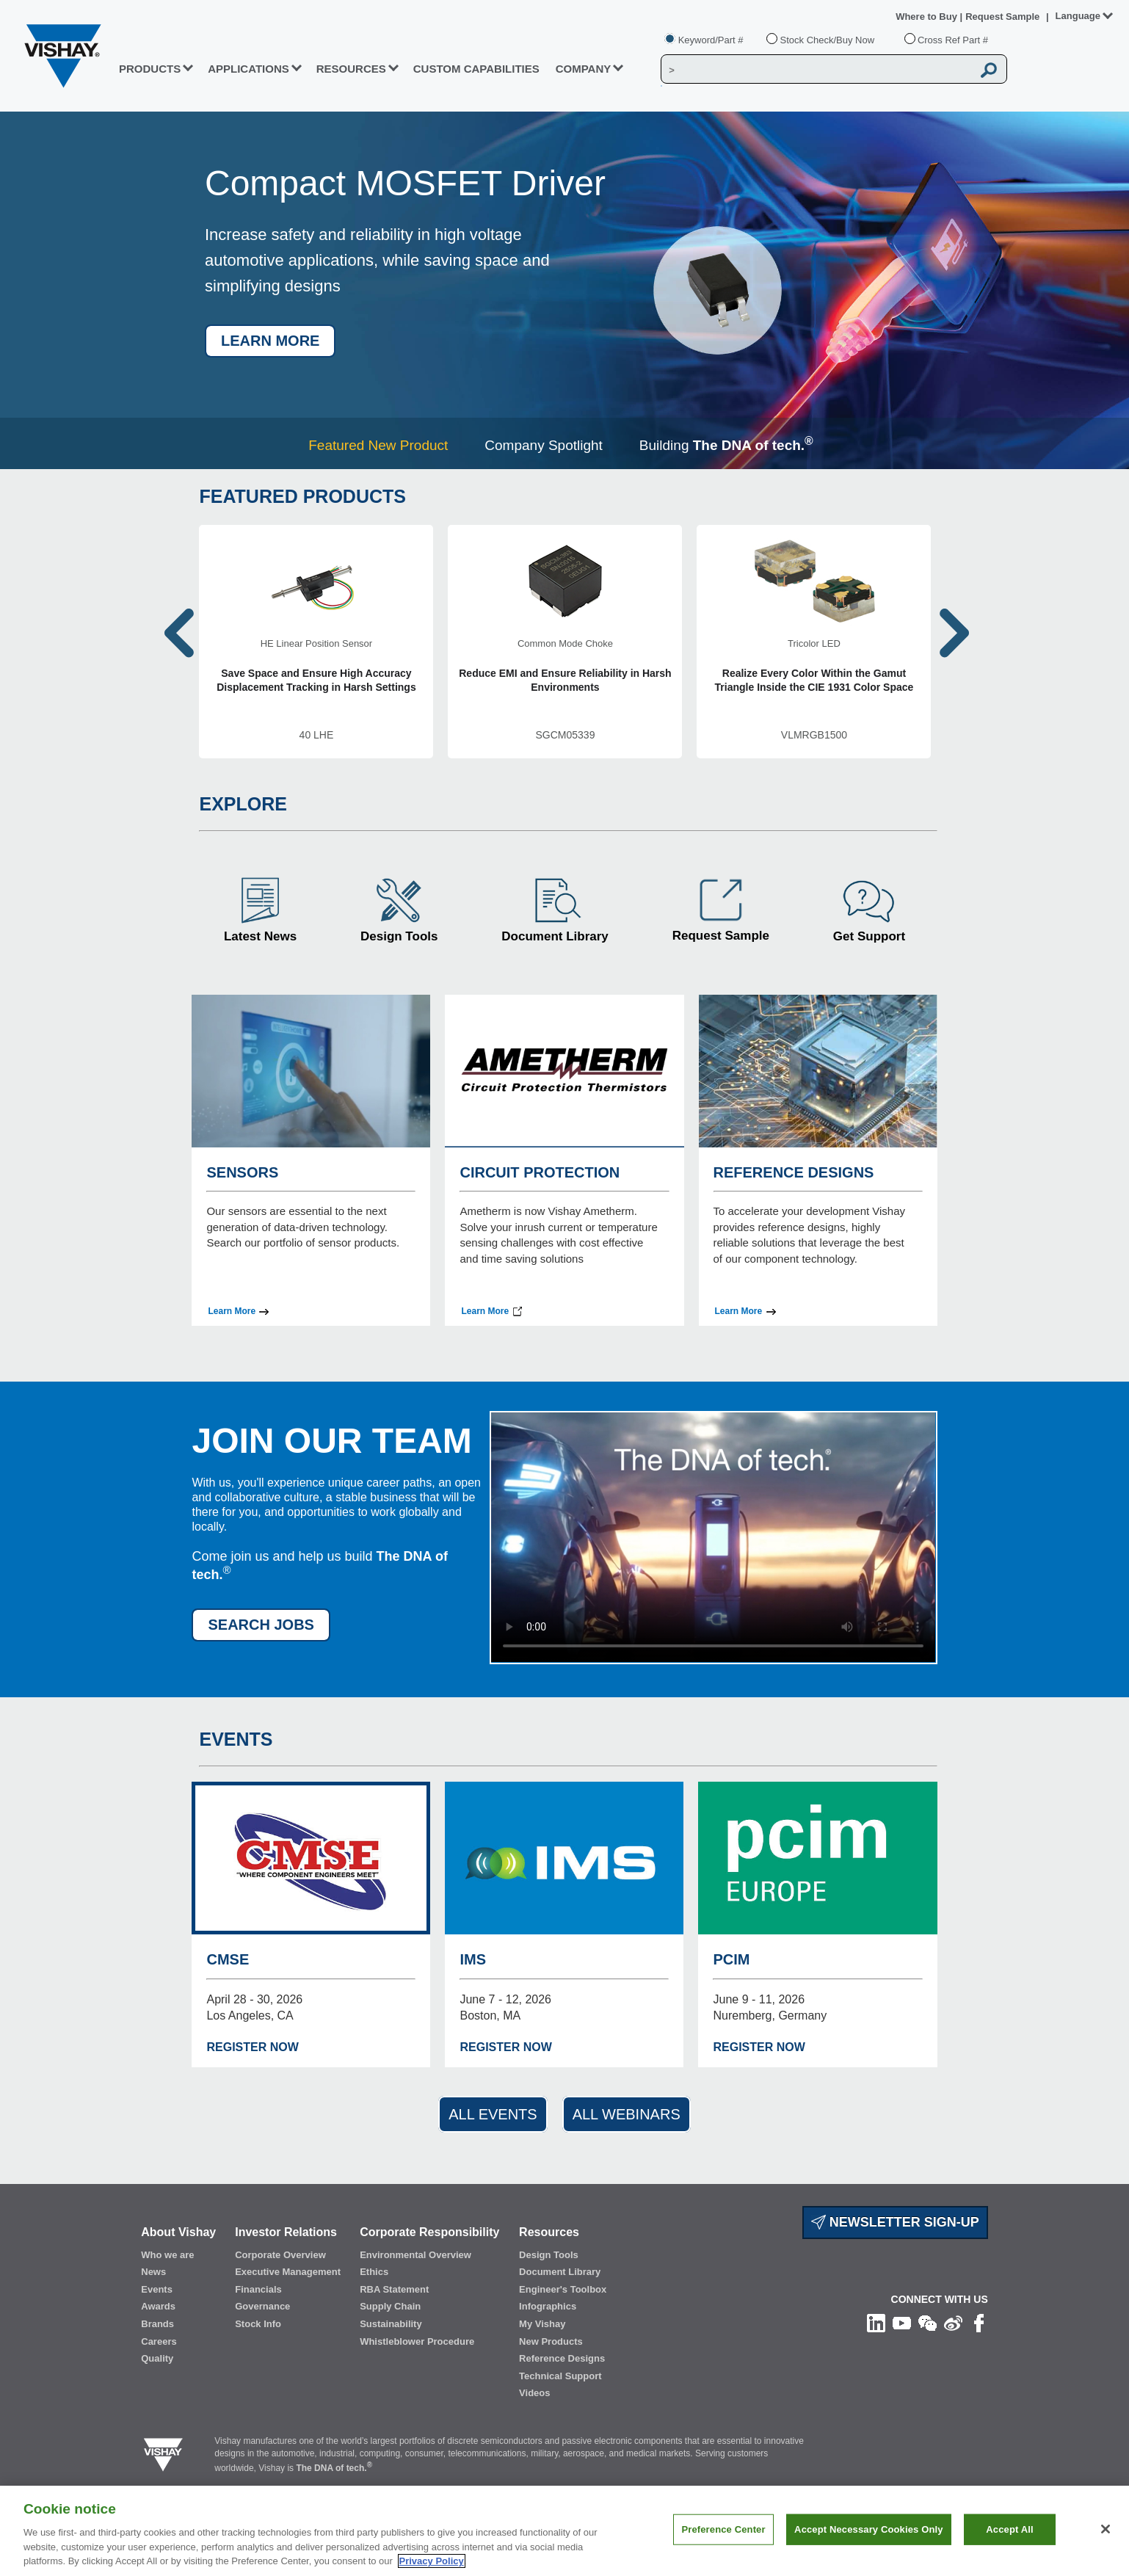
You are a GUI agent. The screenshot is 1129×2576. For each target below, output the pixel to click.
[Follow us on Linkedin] (876, 2323)
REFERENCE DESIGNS (794, 1172)
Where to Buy (927, 16)
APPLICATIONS (248, 68)
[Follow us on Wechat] (927, 2323)
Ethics (374, 2271)
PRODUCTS (150, 68)
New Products (551, 2341)
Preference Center (723, 2529)
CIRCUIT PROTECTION (540, 1172)
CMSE (227, 1959)
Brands (157, 2323)
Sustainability (391, 2323)
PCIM (731, 1959)
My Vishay (542, 2323)
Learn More (231, 1311)
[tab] (381, 445)
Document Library (554, 936)
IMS (473, 1959)
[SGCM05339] (565, 641)
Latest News (260, 936)
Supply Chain (390, 2306)
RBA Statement (394, 2289)
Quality (157, 2358)
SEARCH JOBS (260, 1625)
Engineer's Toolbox (562, 2289)
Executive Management (288, 2271)
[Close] (1105, 2529)
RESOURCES (351, 68)
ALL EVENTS (493, 2114)
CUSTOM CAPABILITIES (476, 68)
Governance (262, 2306)
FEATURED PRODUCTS (302, 496)
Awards (158, 2306)
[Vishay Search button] (989, 69)
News (153, 2271)
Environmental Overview (415, 2254)
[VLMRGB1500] (814, 641)
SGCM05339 (565, 735)
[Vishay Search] (816, 69)
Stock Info (258, 2323)
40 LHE (317, 735)
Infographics (547, 2306)
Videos (534, 2392)
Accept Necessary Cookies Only (868, 2529)
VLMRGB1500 (814, 735)
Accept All (1009, 2529)
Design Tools (399, 936)
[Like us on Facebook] (979, 2323)
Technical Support (560, 2375)
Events (157, 2289)
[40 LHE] (316, 641)
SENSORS (242, 1172)
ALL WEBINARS (626, 2114)
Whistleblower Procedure (417, 2341)
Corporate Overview (280, 2254)
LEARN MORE (270, 341)
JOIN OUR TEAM (331, 1440)
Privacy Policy (431, 2560)
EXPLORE (242, 804)
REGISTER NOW (252, 2047)
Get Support (869, 936)
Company (583, 68)
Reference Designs (562, 2358)
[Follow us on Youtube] (902, 2323)
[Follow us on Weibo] (953, 2323)
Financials (258, 2289)
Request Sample (720, 936)
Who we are (167, 2254)
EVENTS (235, 1739)
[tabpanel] (564, 290)
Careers (158, 2341)
